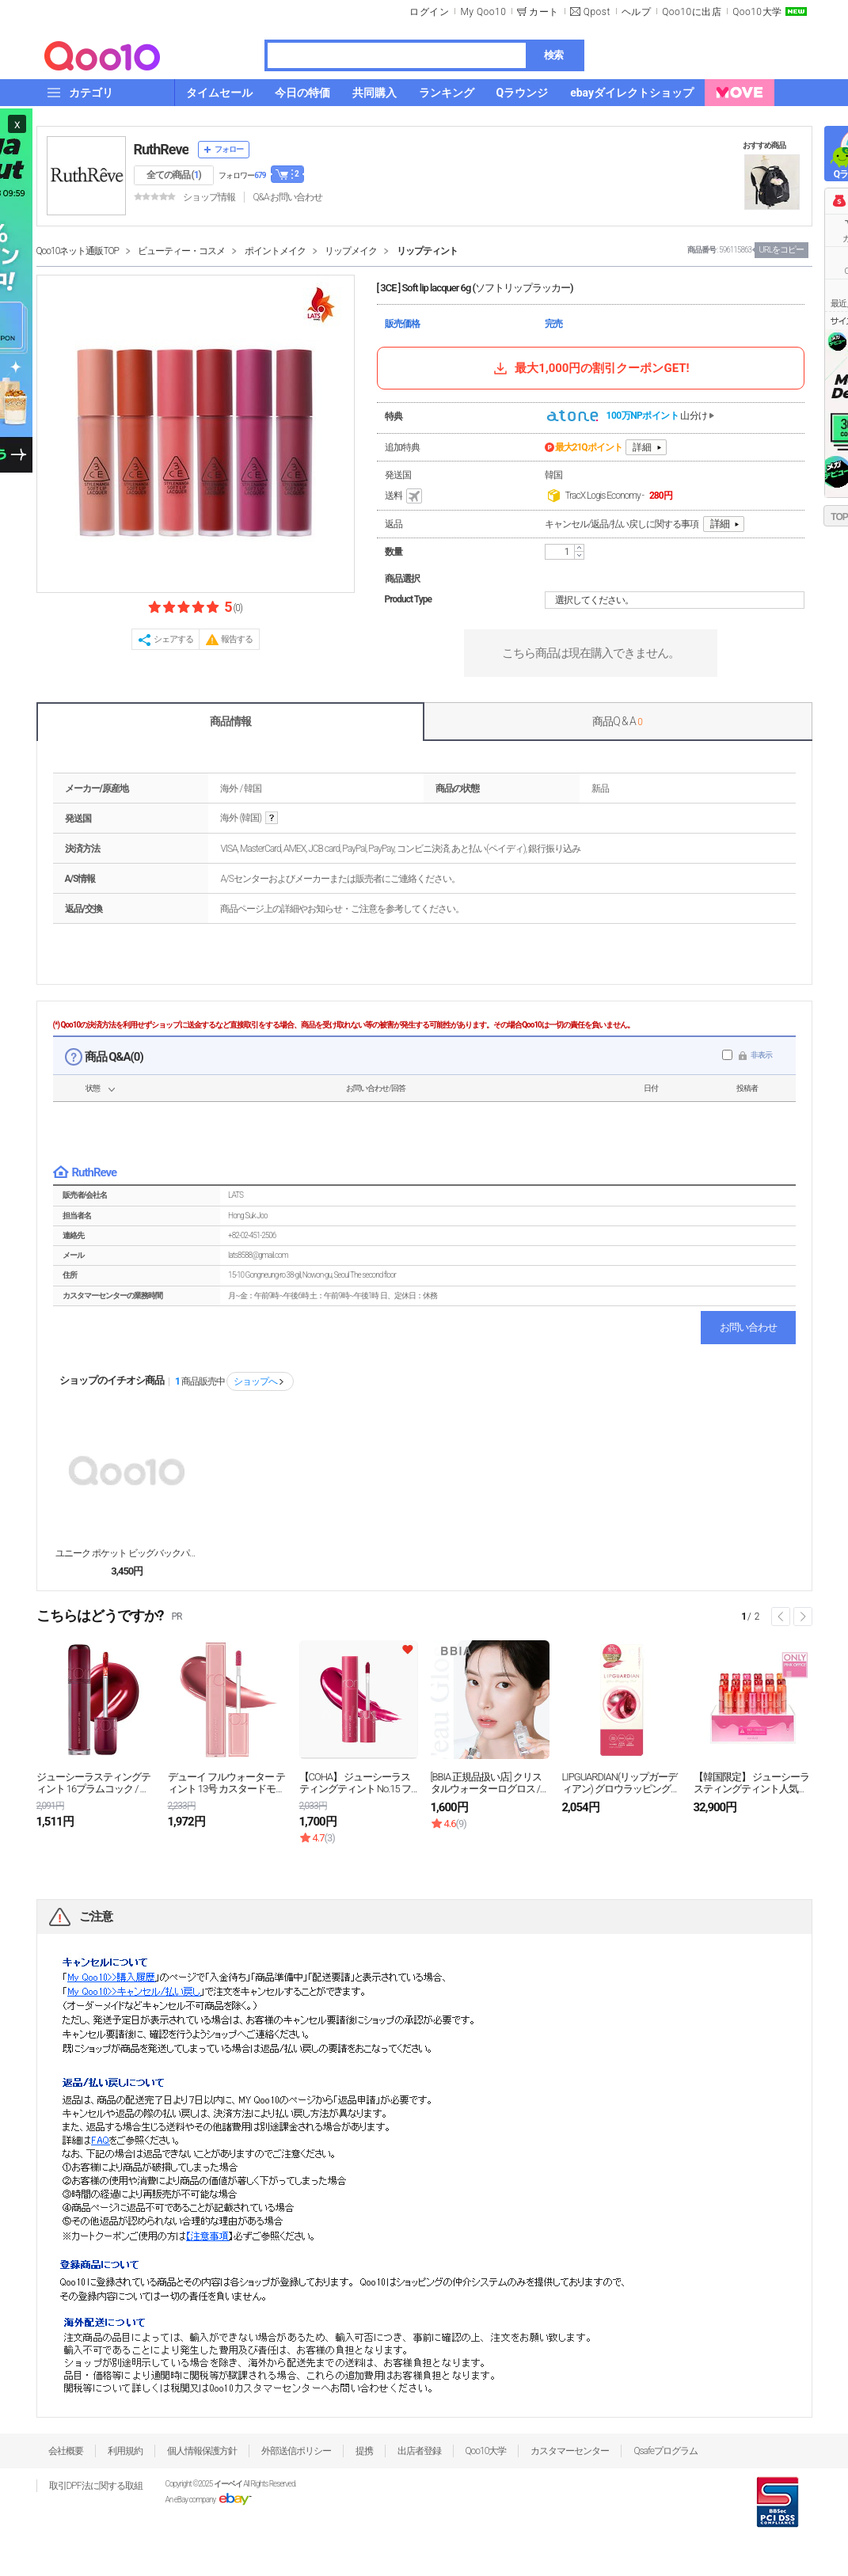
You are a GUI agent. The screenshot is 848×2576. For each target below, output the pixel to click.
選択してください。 (677, 600)
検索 (553, 55)
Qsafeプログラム (665, 2450)
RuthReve (161, 149)
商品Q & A (617, 721)
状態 (93, 1088)
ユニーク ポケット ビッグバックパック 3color (126, 1553)
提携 (364, 2450)
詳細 (642, 447)
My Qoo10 (483, 11)
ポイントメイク (275, 250)
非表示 (761, 1055)
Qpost (597, 11)
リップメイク (351, 250)
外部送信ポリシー (296, 2450)
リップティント (427, 250)
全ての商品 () (173, 174)
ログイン (429, 11)
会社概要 (65, 2450)
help (271, 818)
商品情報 (230, 721)
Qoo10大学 (756, 11)
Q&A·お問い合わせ (287, 197)
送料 (404, 496)
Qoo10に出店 (691, 11)
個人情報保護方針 (202, 2450)
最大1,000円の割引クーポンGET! (590, 368)
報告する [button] (237, 639)
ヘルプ (637, 11)
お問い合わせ (748, 1327)
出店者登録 (419, 2450)
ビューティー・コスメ (181, 250)
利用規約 (125, 2450)
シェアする (173, 639)
